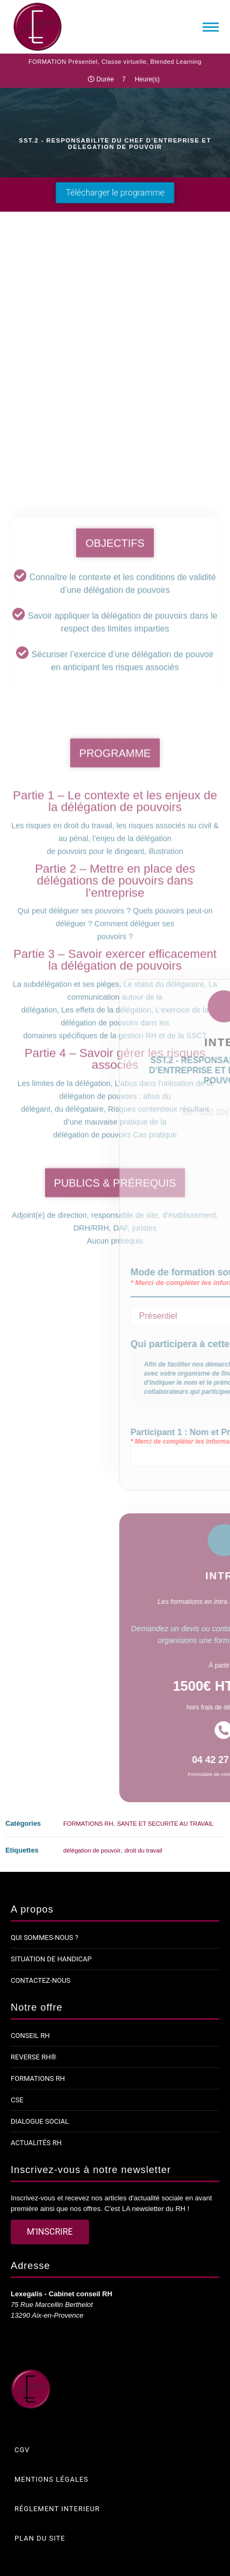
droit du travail (143, 1850)
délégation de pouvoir (92, 1850)
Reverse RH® (33, 2057)
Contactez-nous (40, 1980)
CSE (17, 2100)
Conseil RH (30, 2036)
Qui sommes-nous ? (44, 1937)
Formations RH (38, 2078)
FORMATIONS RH (88, 1823)
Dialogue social (40, 2121)
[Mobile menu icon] (210, 27)
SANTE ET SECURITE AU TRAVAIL (165, 1823)
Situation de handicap (51, 1959)
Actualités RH (36, 2143)
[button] (115, 193)
